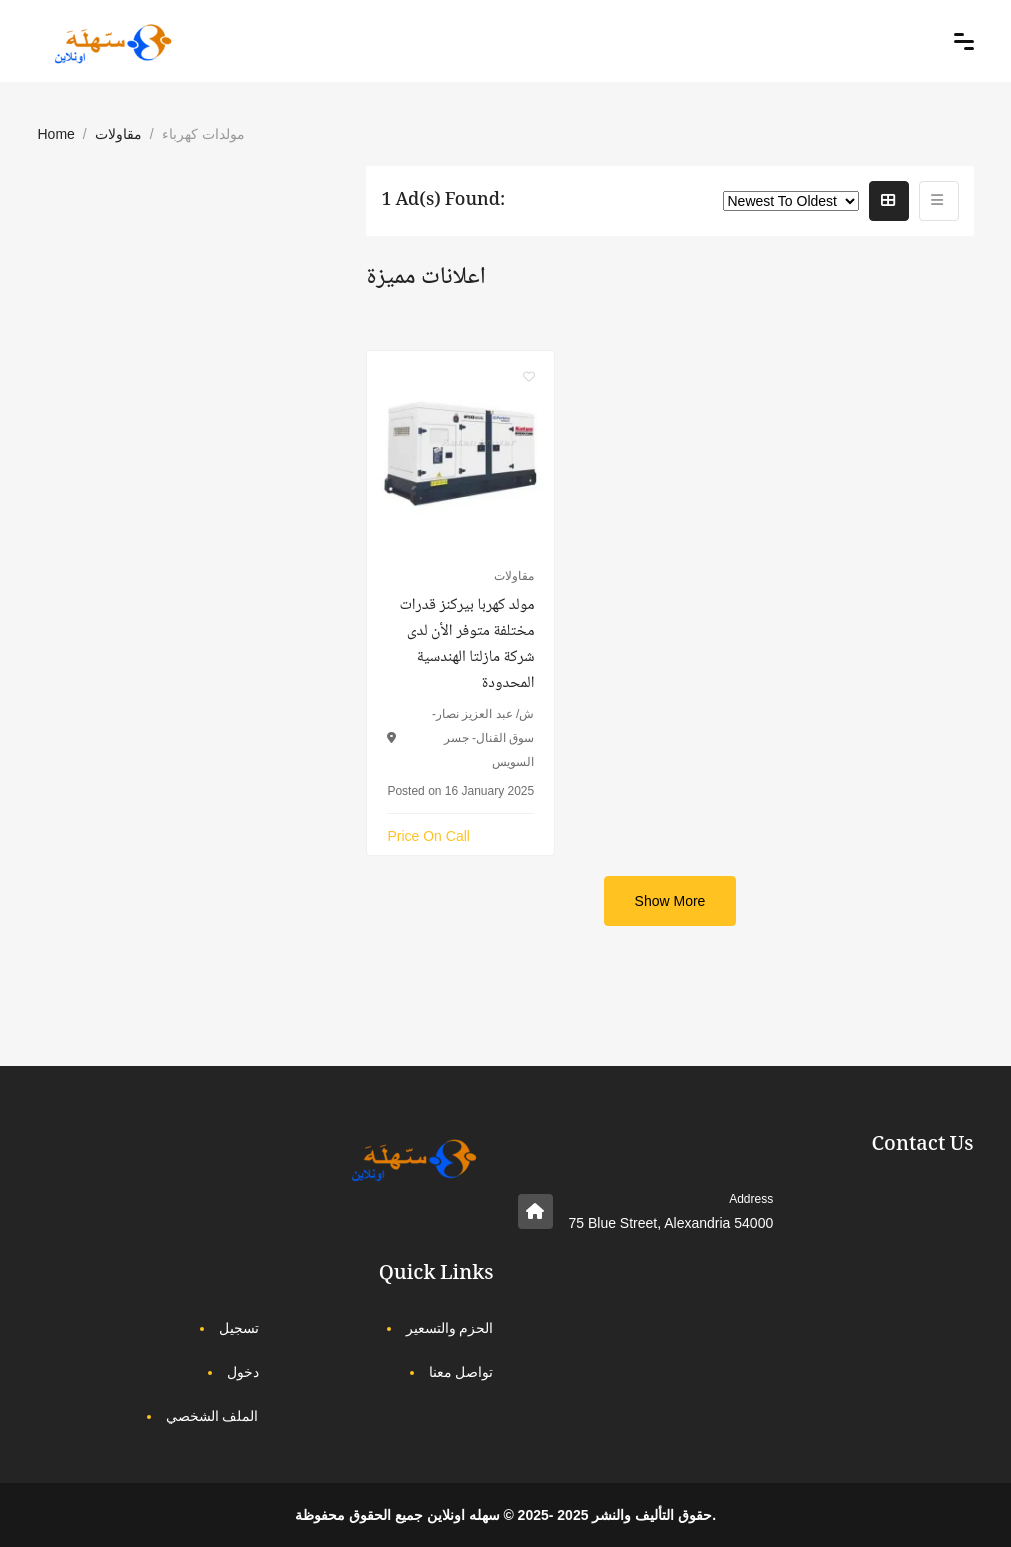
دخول (243, 1372)
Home (56, 134)
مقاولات (118, 134)
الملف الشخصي (212, 1416)
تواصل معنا (461, 1372)
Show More (670, 901)
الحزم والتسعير (450, 1328)
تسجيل (239, 1328)
